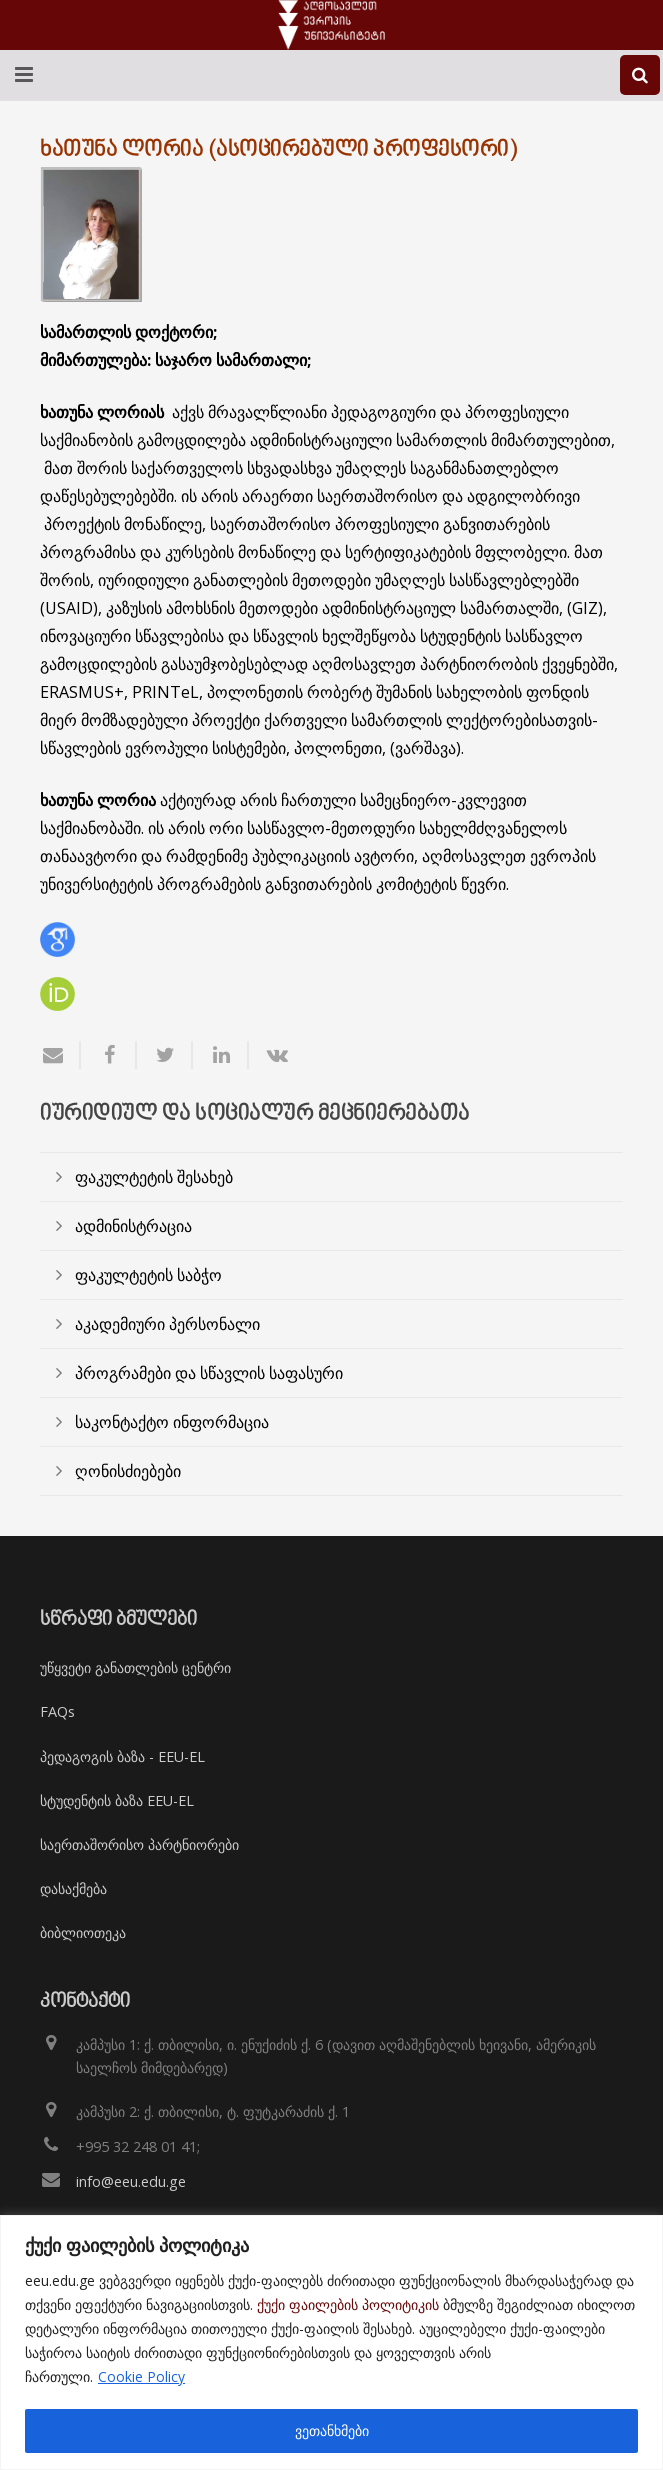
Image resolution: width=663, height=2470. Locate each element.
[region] (331, 2342)
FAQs (57, 1711)
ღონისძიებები (128, 1471)
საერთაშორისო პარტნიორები (139, 1844)
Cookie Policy (141, 2376)
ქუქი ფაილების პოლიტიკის (348, 2304)
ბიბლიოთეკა (83, 1932)
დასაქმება (73, 1888)
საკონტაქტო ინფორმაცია (172, 1422)
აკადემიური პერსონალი (167, 1324)
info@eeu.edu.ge (131, 2181)
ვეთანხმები (332, 2430)
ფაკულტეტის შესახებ (154, 1177)
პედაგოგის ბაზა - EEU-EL (122, 1756)
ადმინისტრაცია (133, 1226)
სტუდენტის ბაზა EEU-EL (117, 1800)
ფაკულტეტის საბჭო (148, 1275)
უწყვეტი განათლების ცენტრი (135, 1667)
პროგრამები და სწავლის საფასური (209, 1373)
